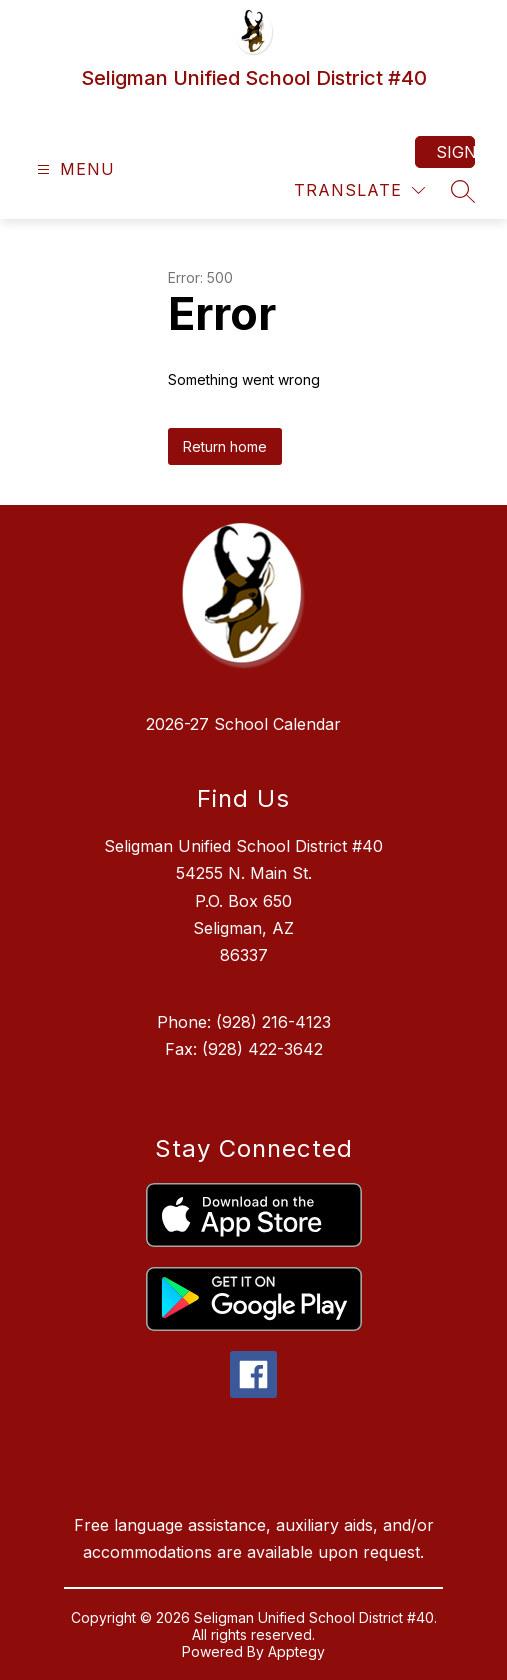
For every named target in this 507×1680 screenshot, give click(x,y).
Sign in (455, 152)
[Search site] (463, 191)
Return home (225, 446)
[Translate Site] (359, 190)
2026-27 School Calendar (243, 724)
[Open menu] (73, 169)
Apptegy (296, 1651)
